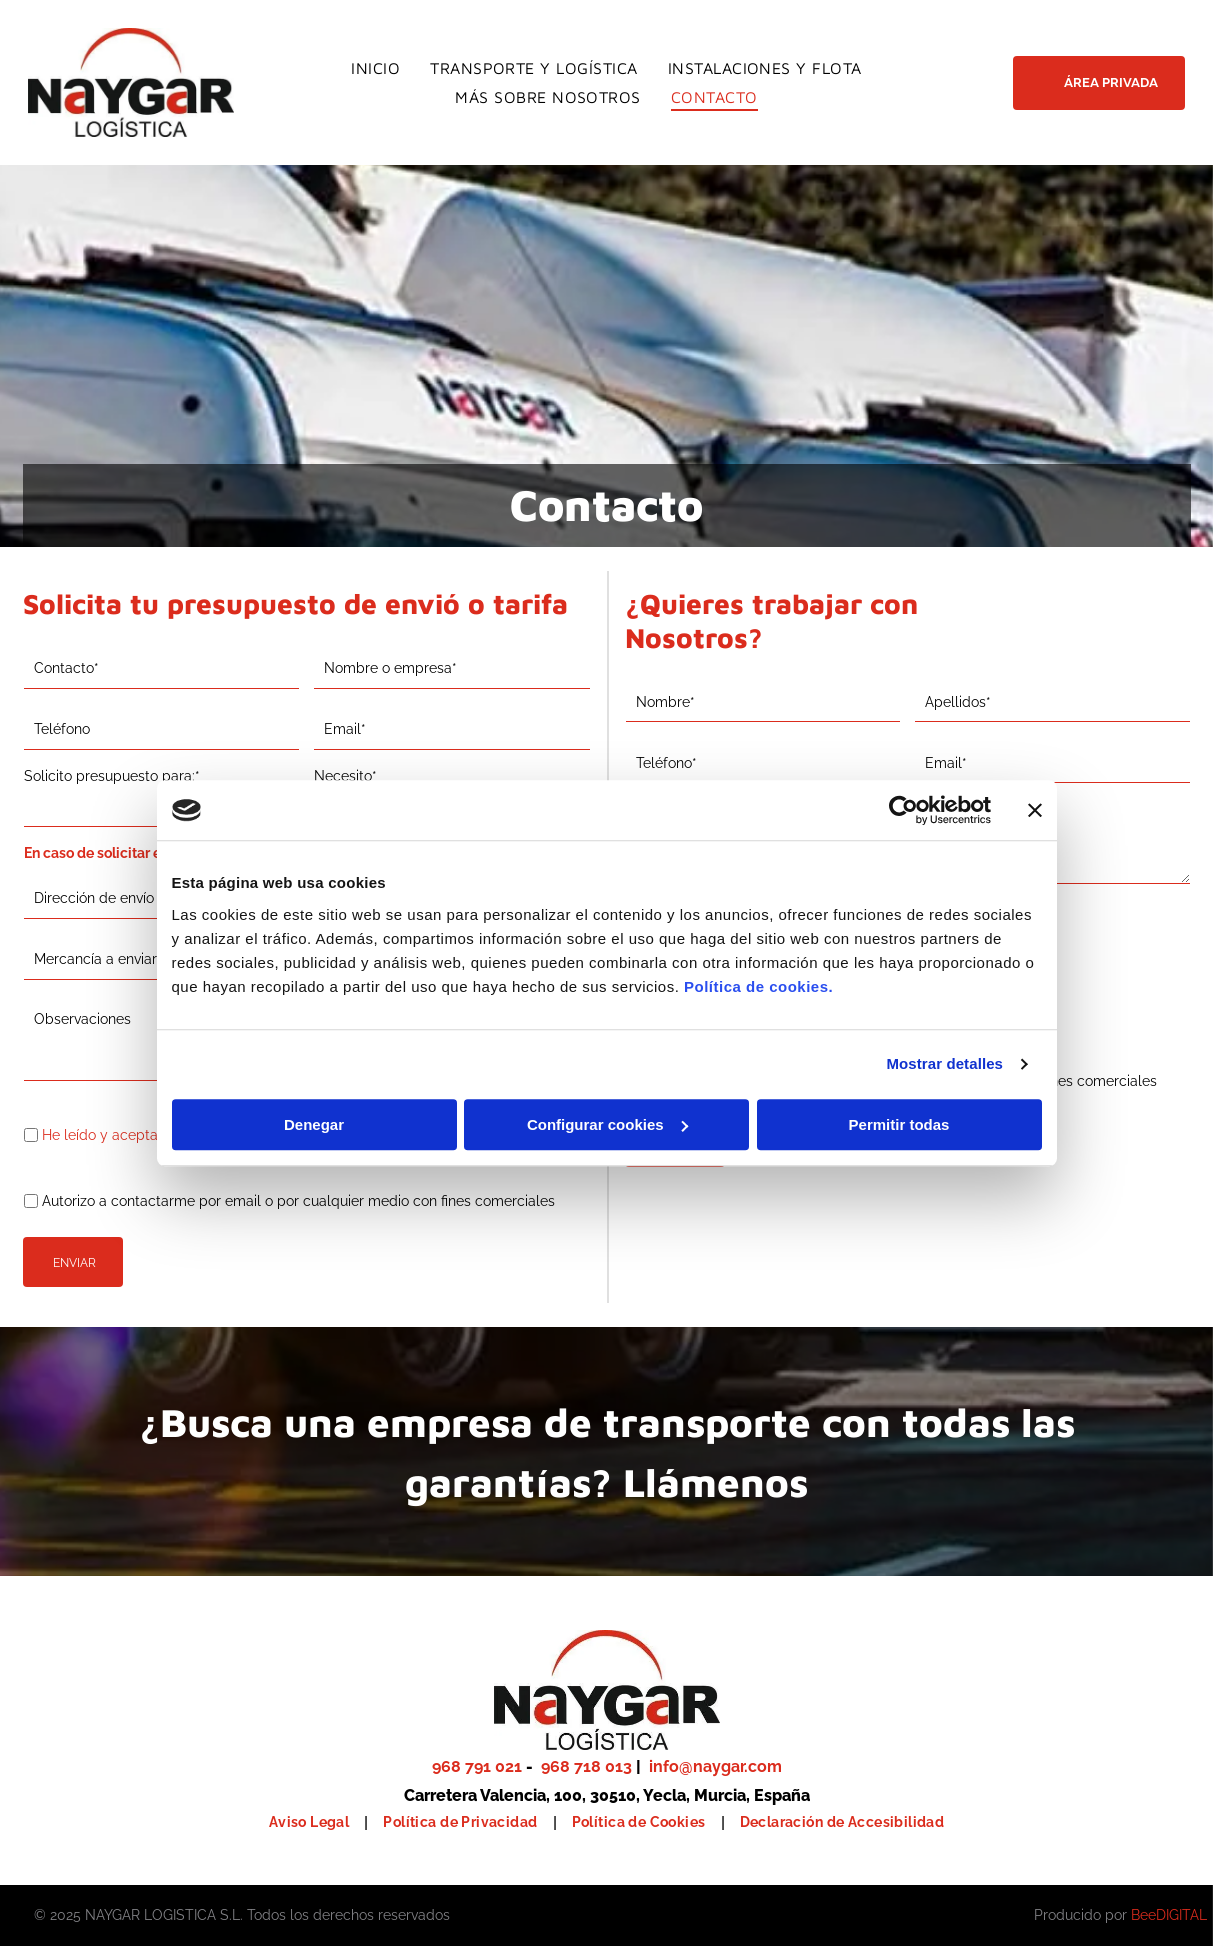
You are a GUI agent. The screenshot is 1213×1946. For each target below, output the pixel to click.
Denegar (314, 1124)
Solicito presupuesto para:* (112, 776)
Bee (1143, 1915)
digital (1181, 1915)
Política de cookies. (758, 986)
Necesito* (345, 776)
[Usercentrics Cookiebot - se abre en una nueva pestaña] (903, 810)
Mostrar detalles (944, 1063)
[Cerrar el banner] (1035, 810)
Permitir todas (899, 1124)
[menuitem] (375, 68)
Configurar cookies (607, 1124)
